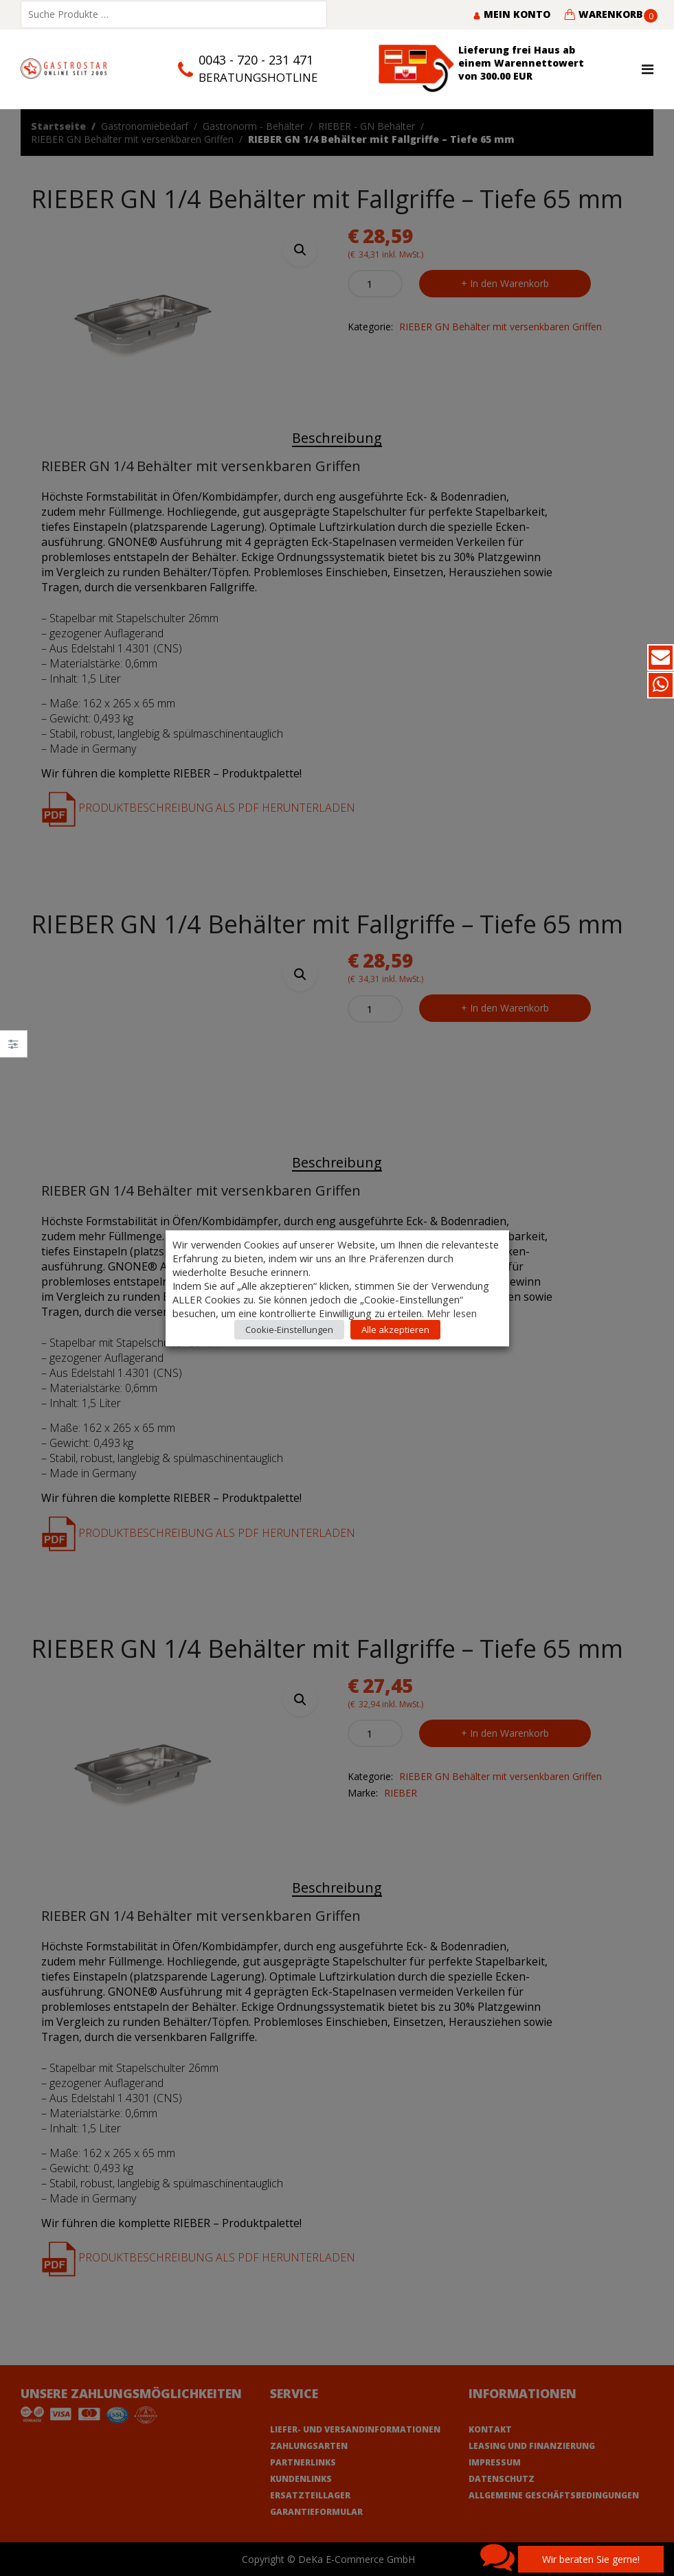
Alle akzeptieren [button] (395, 1329)
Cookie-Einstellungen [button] (289, 1329)
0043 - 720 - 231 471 (256, 60)
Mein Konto (511, 14)
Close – (13, 1048)
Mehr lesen (452, 1312)
